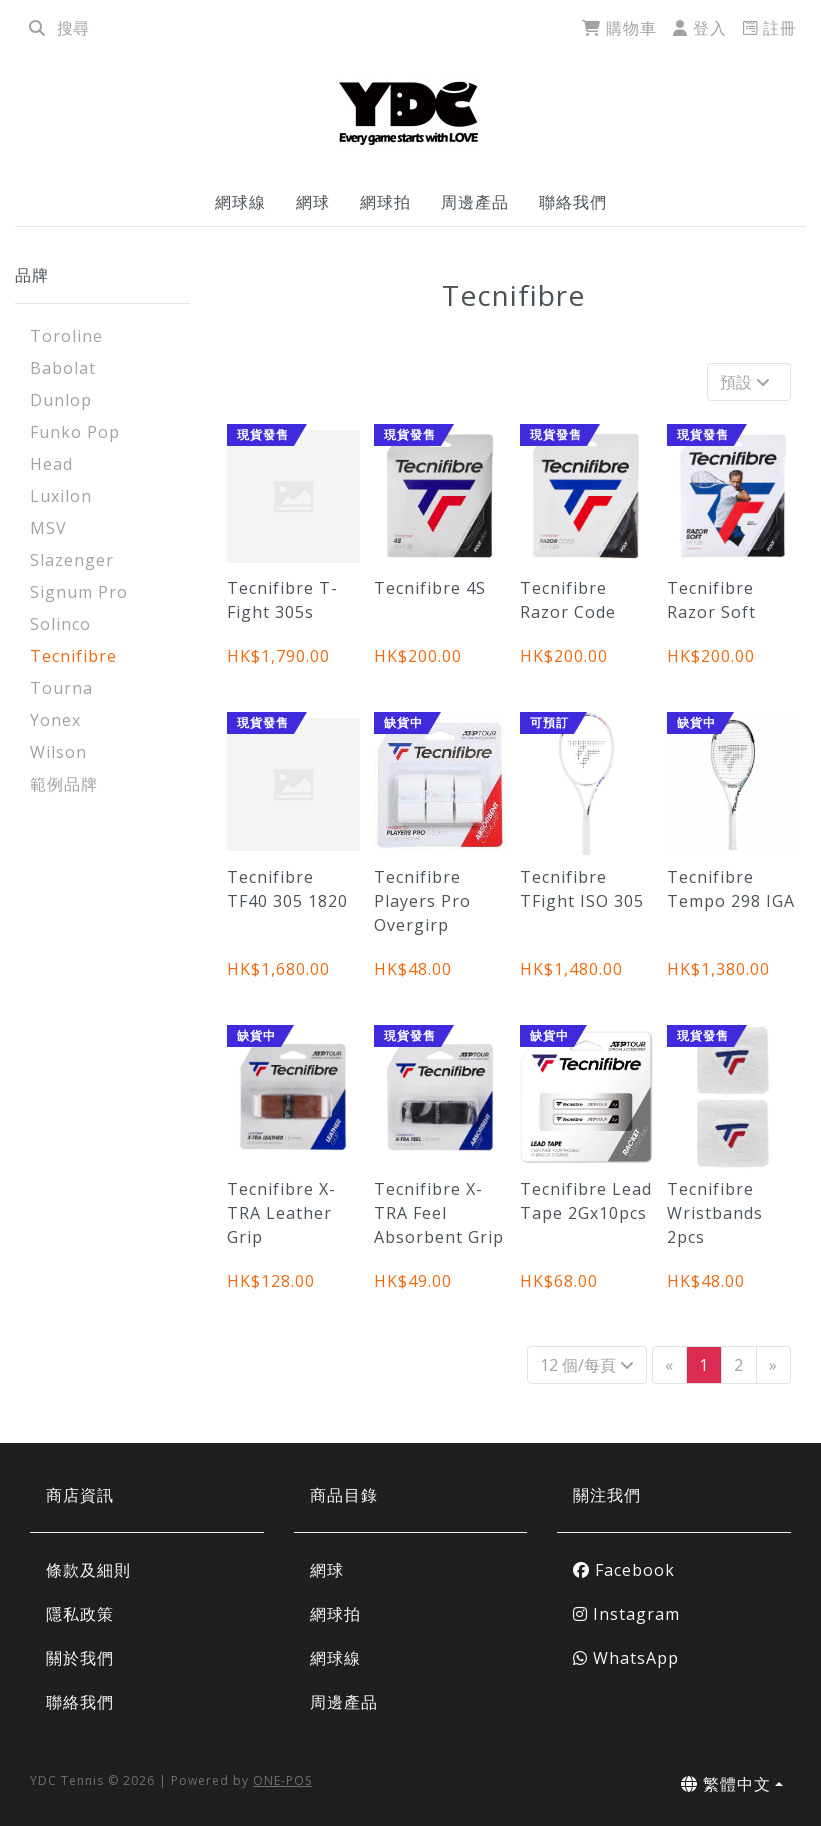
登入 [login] (700, 28)
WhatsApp (626, 1658)
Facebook (624, 1570)
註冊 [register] (770, 28)
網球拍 (385, 202)
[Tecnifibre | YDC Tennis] (411, 111)
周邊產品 (475, 202)
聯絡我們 (573, 202)
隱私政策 (80, 1614)
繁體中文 (726, 1784)
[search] (37, 28)
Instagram (626, 1614)
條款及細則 (88, 1570)
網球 (313, 202)
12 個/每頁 (587, 1365)
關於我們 (80, 1658)
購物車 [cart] (619, 28)
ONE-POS (282, 1780)
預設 (747, 382)
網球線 (240, 202)
